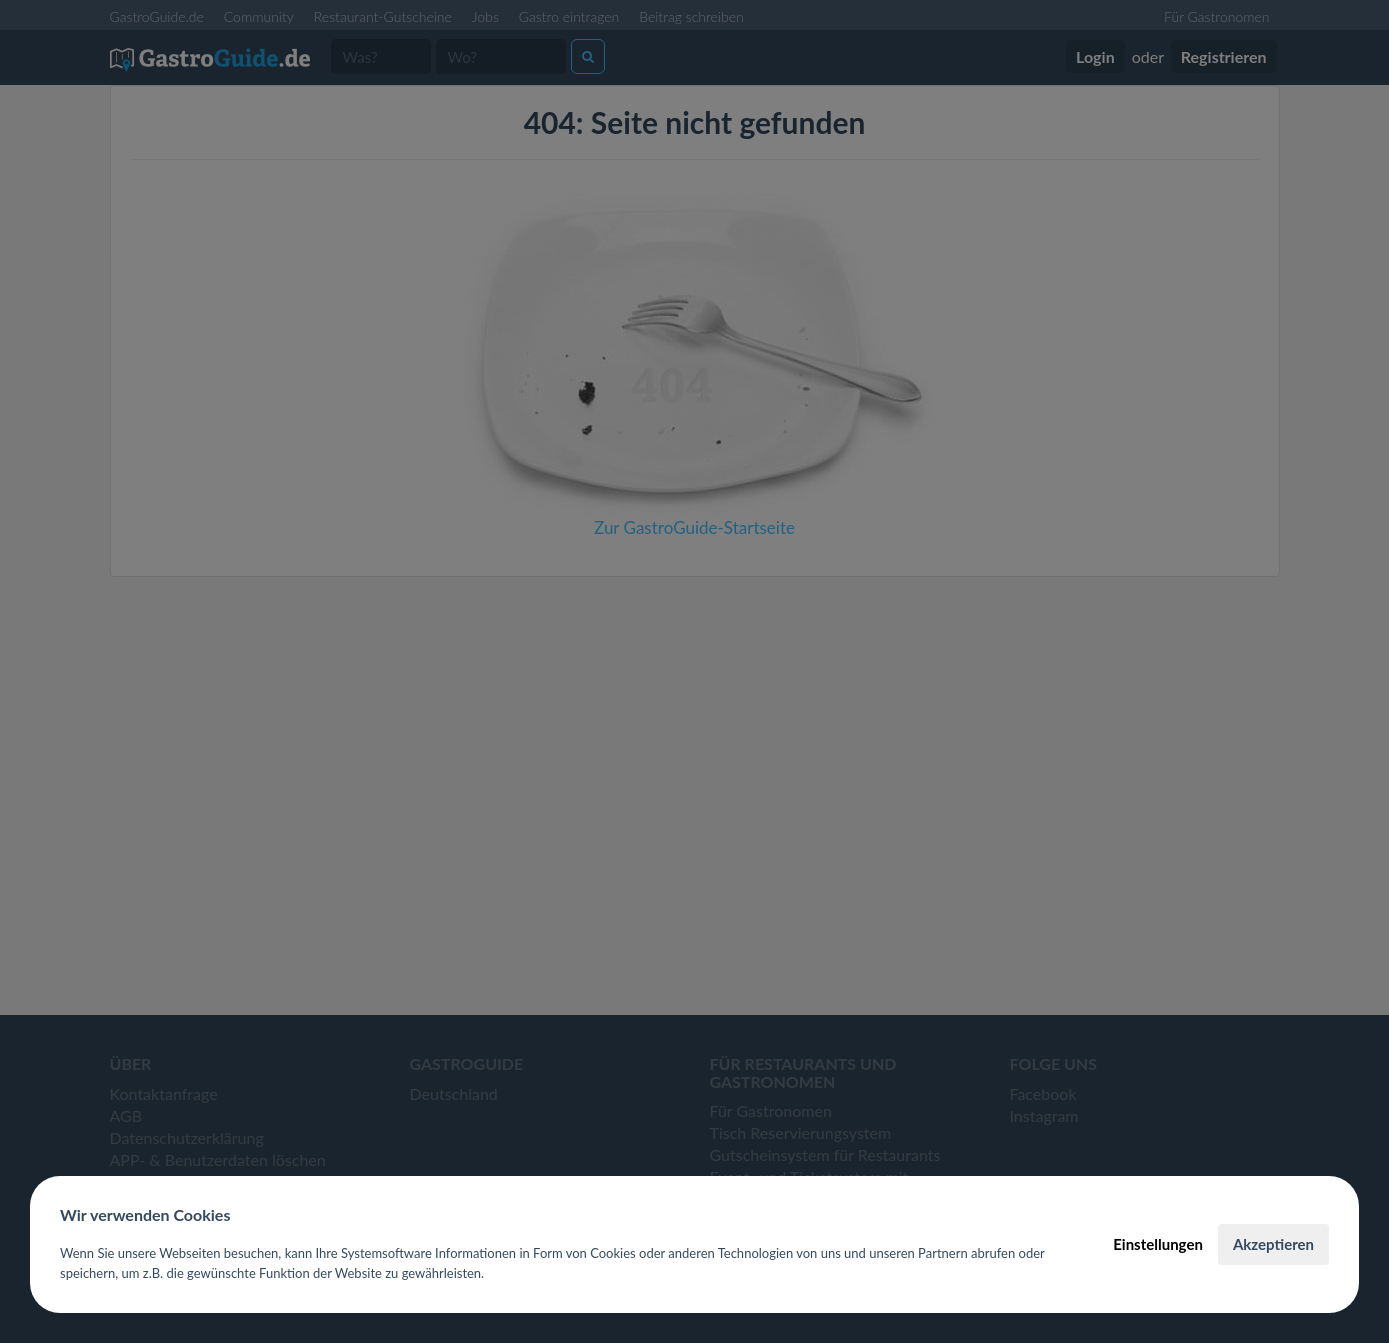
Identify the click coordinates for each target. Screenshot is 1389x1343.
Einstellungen (1158, 1244)
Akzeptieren (1273, 1244)
